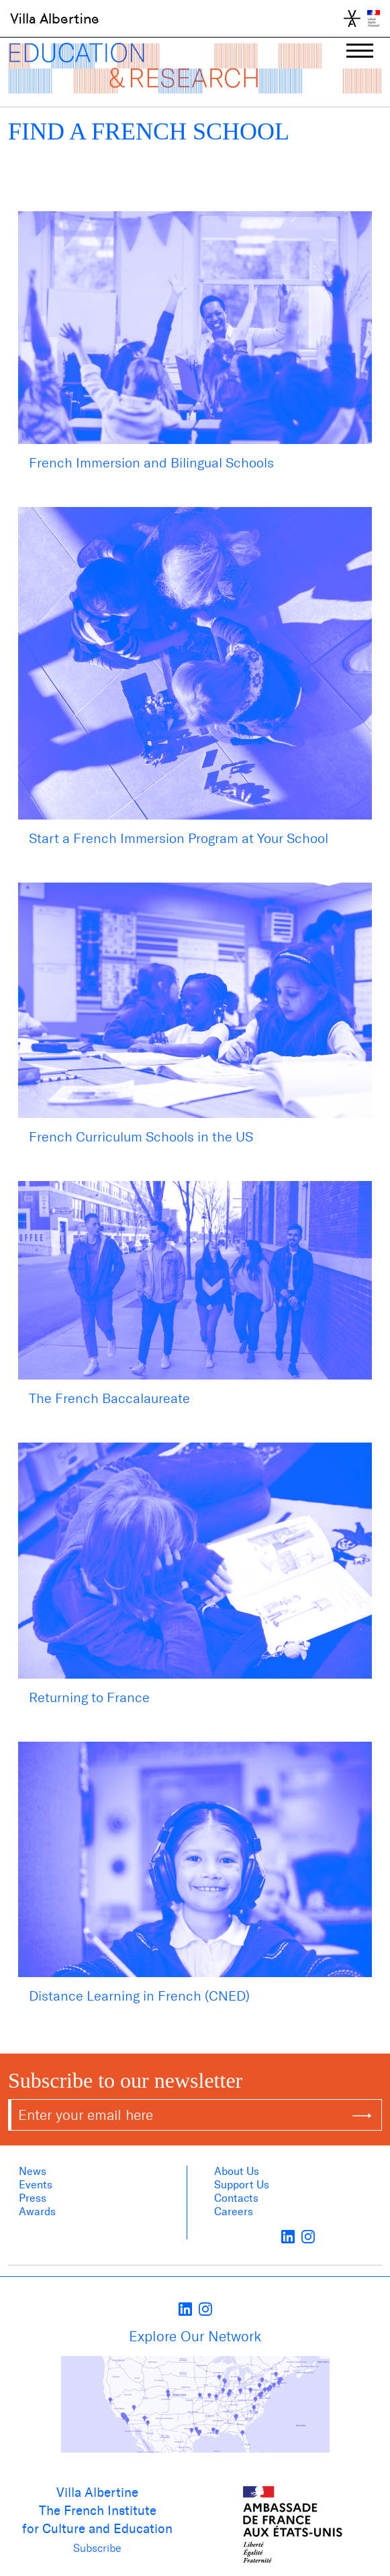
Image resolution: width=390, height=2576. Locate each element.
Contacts (236, 2198)
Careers (233, 2211)
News (32, 2171)
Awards (37, 2211)
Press (32, 2198)
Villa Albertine (54, 19)
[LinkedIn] (288, 2236)
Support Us (241, 2184)
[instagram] (308, 2236)
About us (236, 2171)
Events (35, 2184)
